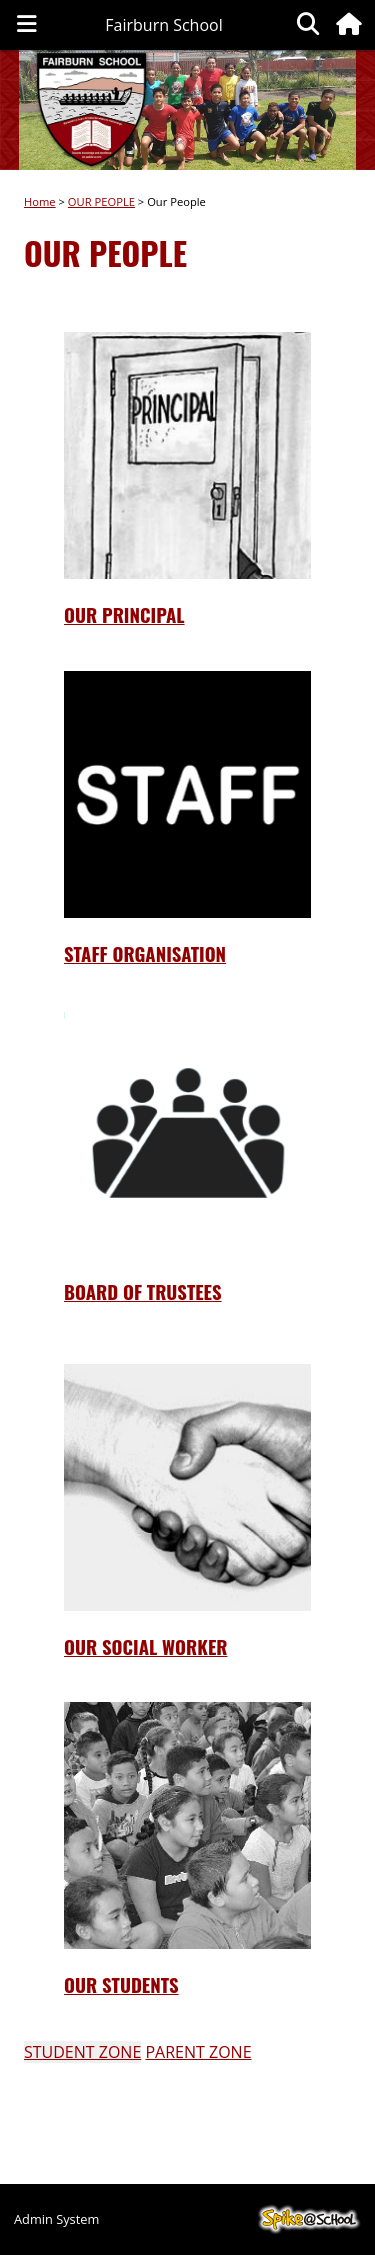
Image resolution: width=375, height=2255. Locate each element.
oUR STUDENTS (121, 1984)
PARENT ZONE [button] (198, 2052)
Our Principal (124, 614)
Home (40, 201)
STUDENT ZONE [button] (82, 2052)
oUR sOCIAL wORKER (146, 1646)
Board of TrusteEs (143, 1291)
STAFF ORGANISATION (145, 953)
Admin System (56, 2219)
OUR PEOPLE (101, 201)
